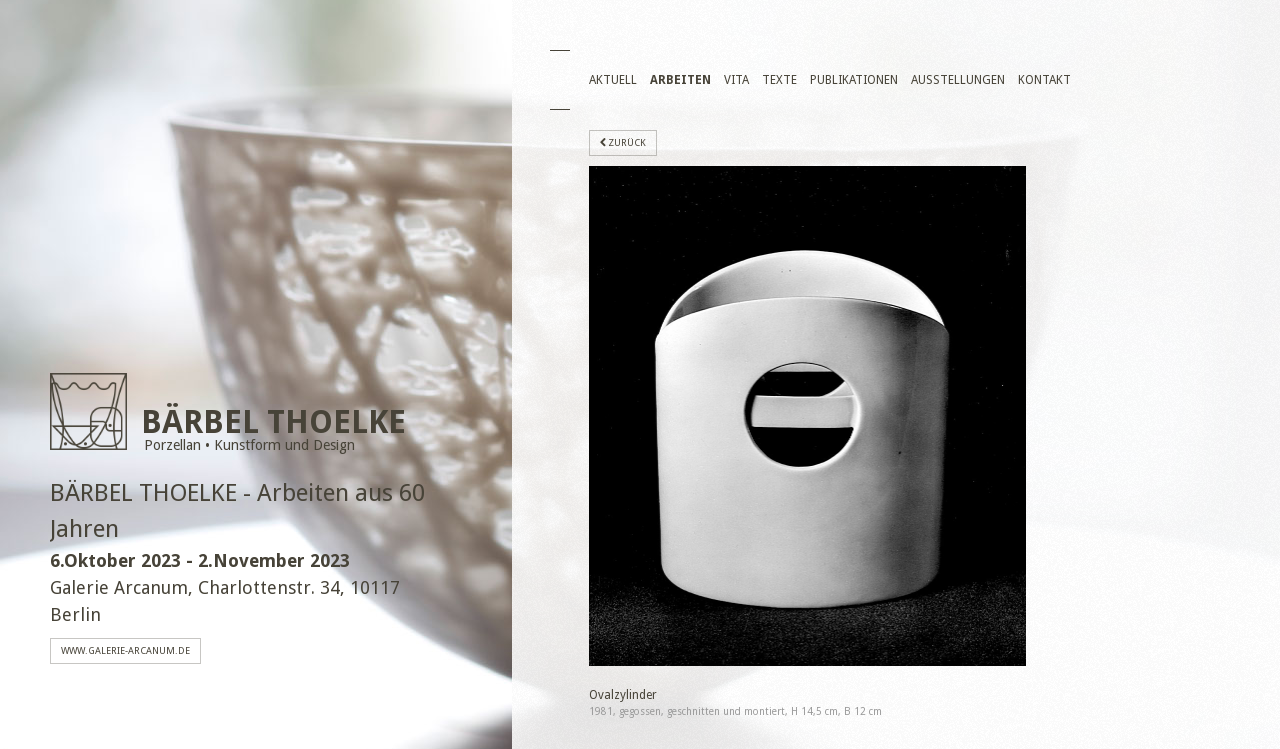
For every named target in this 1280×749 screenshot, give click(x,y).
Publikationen (854, 80)
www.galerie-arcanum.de (125, 650)
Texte (779, 80)
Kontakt (1044, 80)
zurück (623, 143)
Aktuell (613, 80)
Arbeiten (680, 80)
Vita (736, 80)
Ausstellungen (958, 80)
